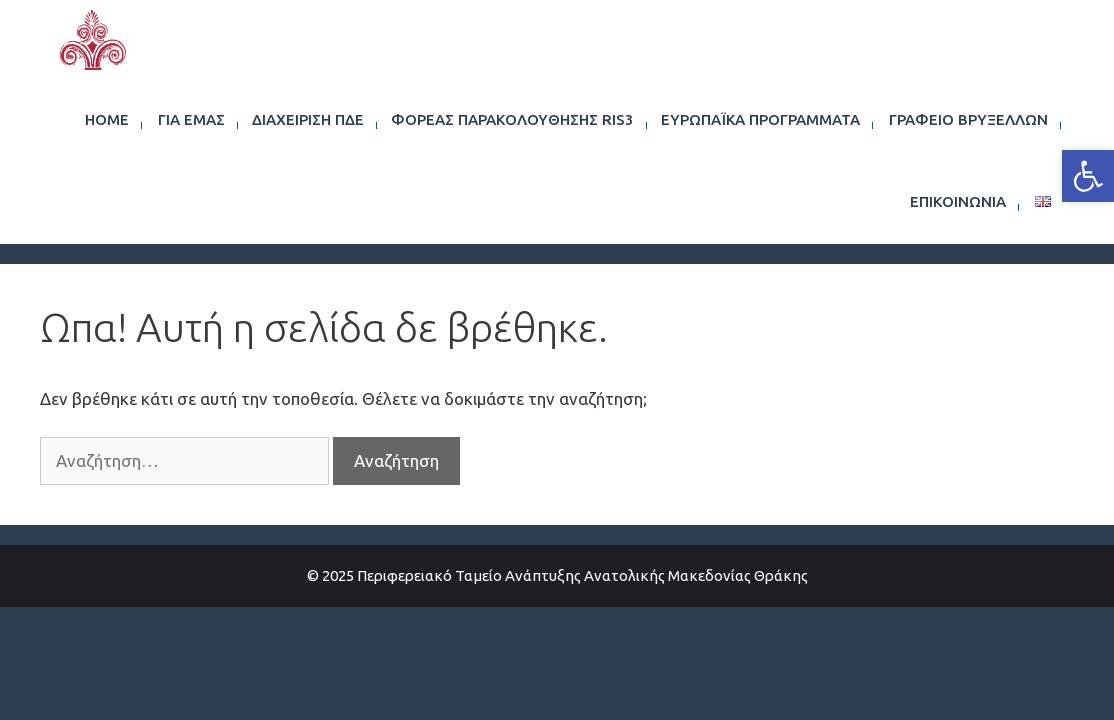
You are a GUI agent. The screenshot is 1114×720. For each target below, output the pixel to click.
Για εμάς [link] (191, 119)
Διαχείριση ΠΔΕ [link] (308, 119)
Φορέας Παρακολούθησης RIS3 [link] (512, 119)
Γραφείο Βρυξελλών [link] (968, 119)
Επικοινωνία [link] (958, 201)
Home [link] (107, 119)
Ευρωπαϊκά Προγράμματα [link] (760, 119)
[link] (1088, 176)
